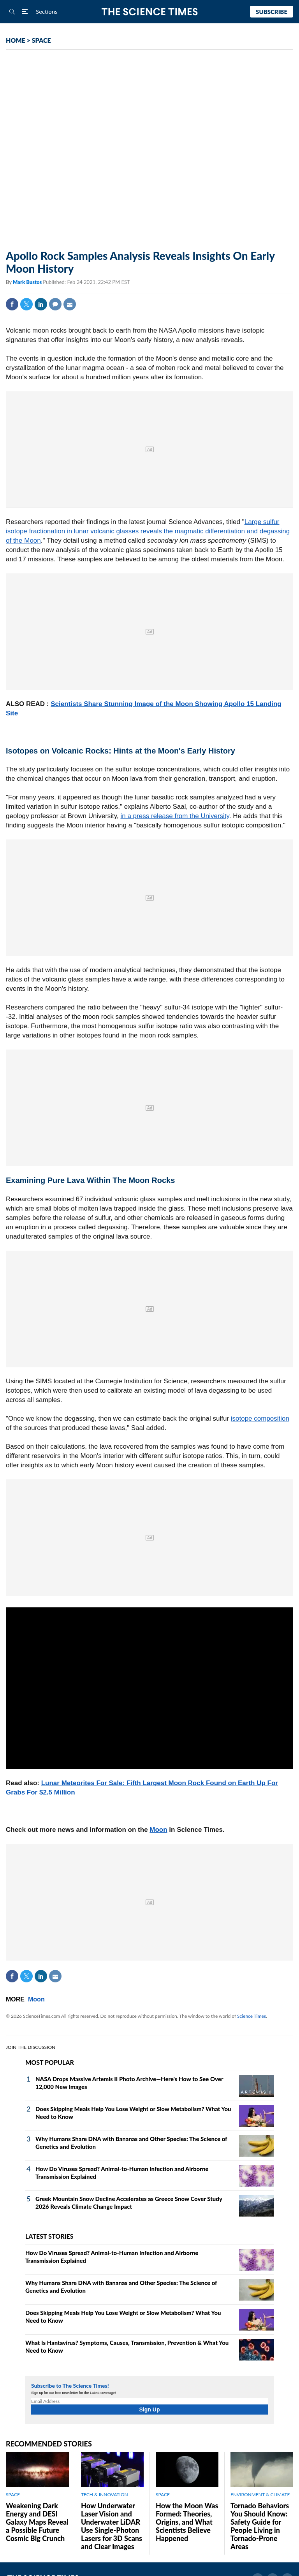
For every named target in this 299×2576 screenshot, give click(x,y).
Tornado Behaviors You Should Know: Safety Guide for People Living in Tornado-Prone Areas (259, 2526)
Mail (69, 304)
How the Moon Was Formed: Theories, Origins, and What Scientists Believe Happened (187, 2522)
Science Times (251, 2016)
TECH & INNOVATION (104, 2494)
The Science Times (150, 12)
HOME (15, 40)
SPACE (41, 40)
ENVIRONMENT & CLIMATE (260, 2494)
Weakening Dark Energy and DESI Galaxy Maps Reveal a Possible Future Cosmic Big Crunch (37, 2522)
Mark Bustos (28, 282)
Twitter (26, 304)
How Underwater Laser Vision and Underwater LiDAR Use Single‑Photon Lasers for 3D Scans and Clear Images (111, 2526)
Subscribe (271, 11)
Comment (55, 304)
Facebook (12, 304)
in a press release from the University (174, 816)
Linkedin (41, 304)
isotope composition (260, 1418)
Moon (158, 1829)
